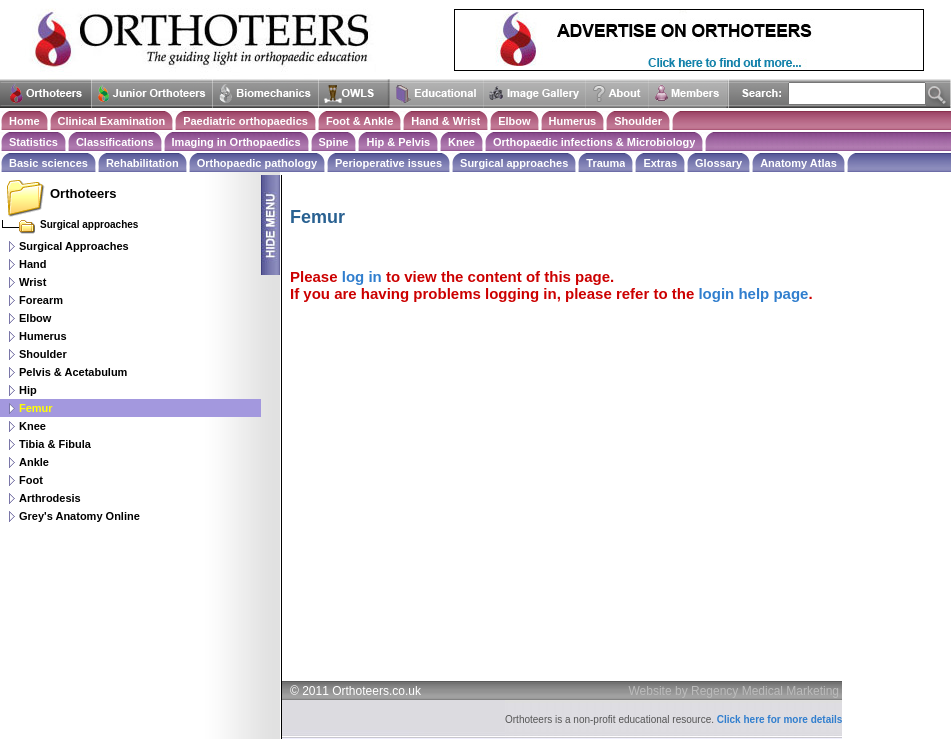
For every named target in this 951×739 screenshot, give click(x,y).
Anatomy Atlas (798, 163)
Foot (31, 480)
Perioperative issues (388, 163)
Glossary (718, 163)
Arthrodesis (50, 498)
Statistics (33, 142)
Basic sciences (48, 163)
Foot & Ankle (359, 121)
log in (362, 276)
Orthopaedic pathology (257, 163)
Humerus (573, 121)
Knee (461, 142)
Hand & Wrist (445, 121)
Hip (28, 390)
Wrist (32, 282)
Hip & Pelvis (398, 142)
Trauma (605, 163)
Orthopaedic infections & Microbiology (594, 142)
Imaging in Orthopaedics (236, 142)
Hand (33, 264)
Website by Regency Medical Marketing (734, 691)
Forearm (41, 300)
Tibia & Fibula (55, 444)
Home (24, 121)
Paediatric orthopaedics (245, 121)
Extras (660, 163)
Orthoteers (83, 193)
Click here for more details (780, 719)
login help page (753, 293)
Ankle (34, 462)
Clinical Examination (112, 121)
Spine (334, 142)
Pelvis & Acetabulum (73, 372)
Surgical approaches (514, 163)
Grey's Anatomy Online (79, 516)
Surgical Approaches (74, 246)
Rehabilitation (142, 163)
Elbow (514, 121)
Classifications (115, 142)
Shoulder (638, 121)
